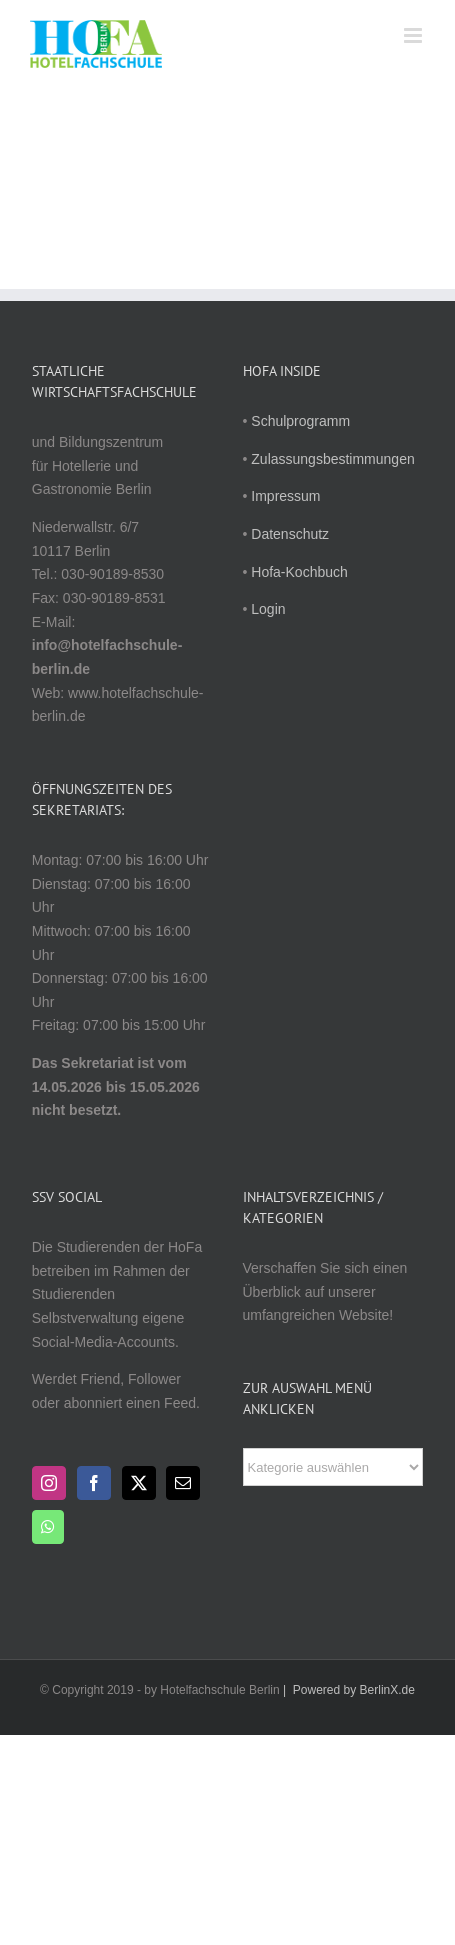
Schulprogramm (300, 421)
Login (268, 609)
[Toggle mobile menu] (414, 35)
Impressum (285, 496)
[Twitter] (139, 1483)
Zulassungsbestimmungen (332, 459)
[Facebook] (94, 1483)
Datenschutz (290, 534)
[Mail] (183, 1483)
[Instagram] (49, 1483)
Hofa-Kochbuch (299, 572)
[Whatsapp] (48, 1527)
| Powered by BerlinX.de (347, 1690)
